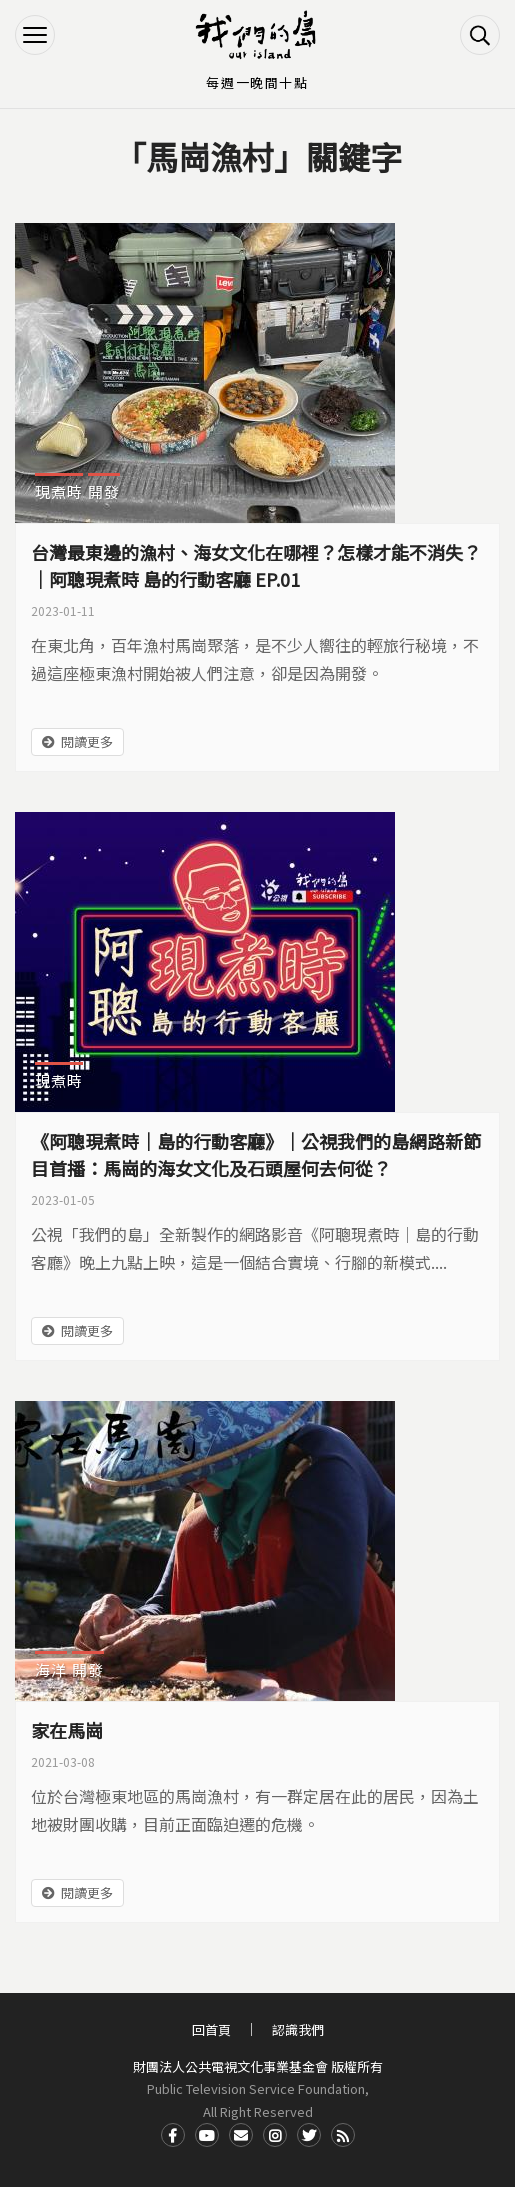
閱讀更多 (87, 741)
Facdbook (173, 2135)
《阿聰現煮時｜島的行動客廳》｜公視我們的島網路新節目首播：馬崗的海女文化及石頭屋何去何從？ (256, 1154)
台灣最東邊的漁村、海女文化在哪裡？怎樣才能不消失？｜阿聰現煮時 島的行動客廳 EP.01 (256, 565)
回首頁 (211, 2029)
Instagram (275, 2135)
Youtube (207, 2135)
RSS (343, 2135)
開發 (104, 491)
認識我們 (298, 2029)
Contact (241, 2135)
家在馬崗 (67, 1730)
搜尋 (480, 35)
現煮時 (59, 491)
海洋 (51, 1669)
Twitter (309, 2135)
